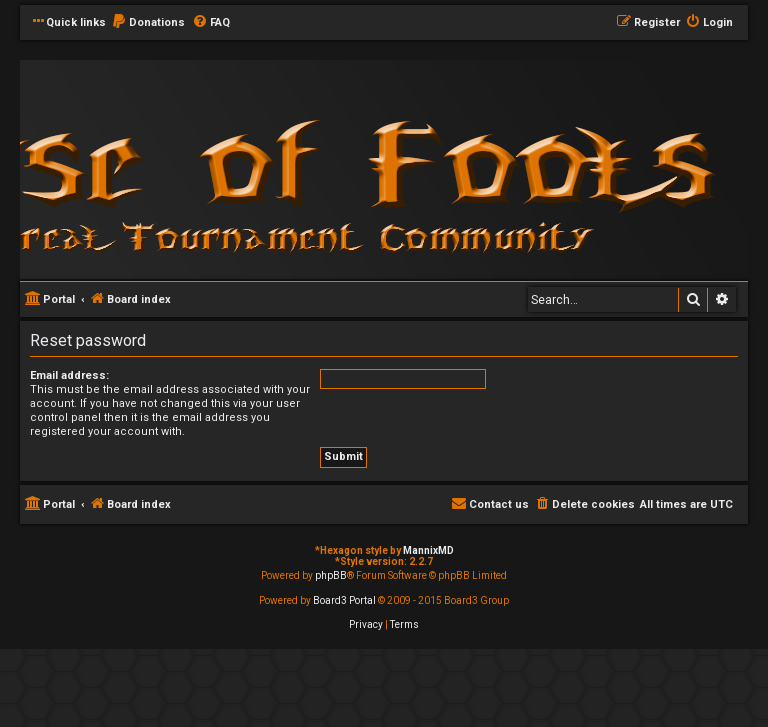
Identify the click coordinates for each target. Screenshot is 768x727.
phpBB (331, 575)
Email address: (69, 375)
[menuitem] (148, 23)
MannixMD (428, 550)
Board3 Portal (344, 600)
